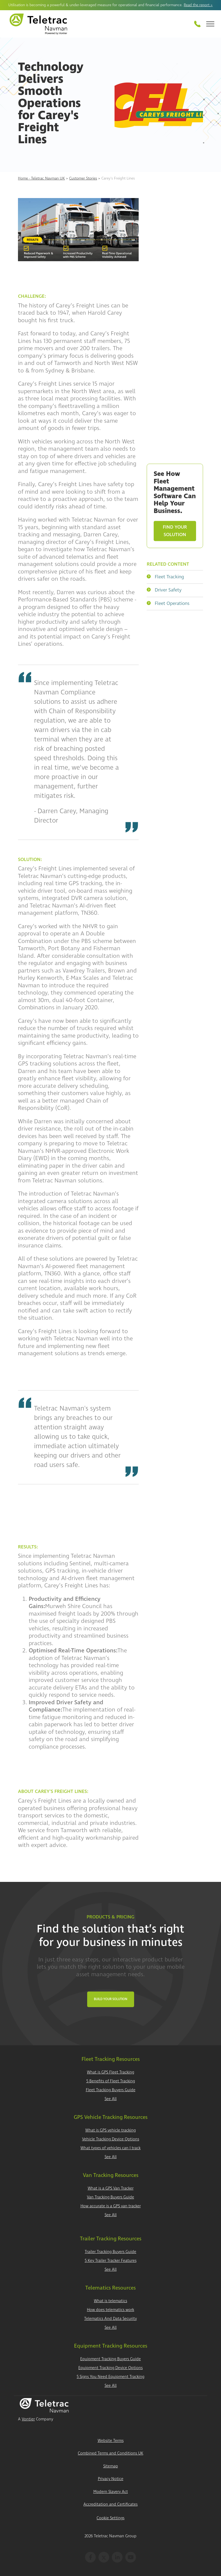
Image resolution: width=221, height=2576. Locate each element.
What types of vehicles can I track (110, 2148)
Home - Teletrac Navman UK (41, 178)
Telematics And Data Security (110, 2319)
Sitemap (110, 2466)
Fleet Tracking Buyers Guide (110, 2090)
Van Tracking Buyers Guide (110, 2197)
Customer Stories (83, 178)
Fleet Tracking (165, 576)
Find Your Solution (175, 531)
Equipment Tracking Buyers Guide (110, 2359)
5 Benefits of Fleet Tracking (110, 2081)
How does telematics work (110, 2310)
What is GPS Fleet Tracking (110, 2072)
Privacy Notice (110, 2479)
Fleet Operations (168, 603)
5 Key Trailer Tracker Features (111, 2260)
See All (111, 2099)
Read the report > (198, 5)
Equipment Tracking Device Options (110, 2368)
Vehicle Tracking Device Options (110, 2139)
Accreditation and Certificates (110, 2504)
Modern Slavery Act (110, 2492)
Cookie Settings (110, 2518)
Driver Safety (164, 590)
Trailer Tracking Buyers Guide (110, 2252)
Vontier (28, 2419)
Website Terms (111, 2441)
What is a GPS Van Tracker (111, 2188)
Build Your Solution (110, 1999)
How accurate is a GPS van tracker (110, 2206)
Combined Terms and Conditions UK (110, 2453)
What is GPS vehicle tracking (110, 2130)
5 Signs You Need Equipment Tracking (110, 2377)
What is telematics (110, 2301)
